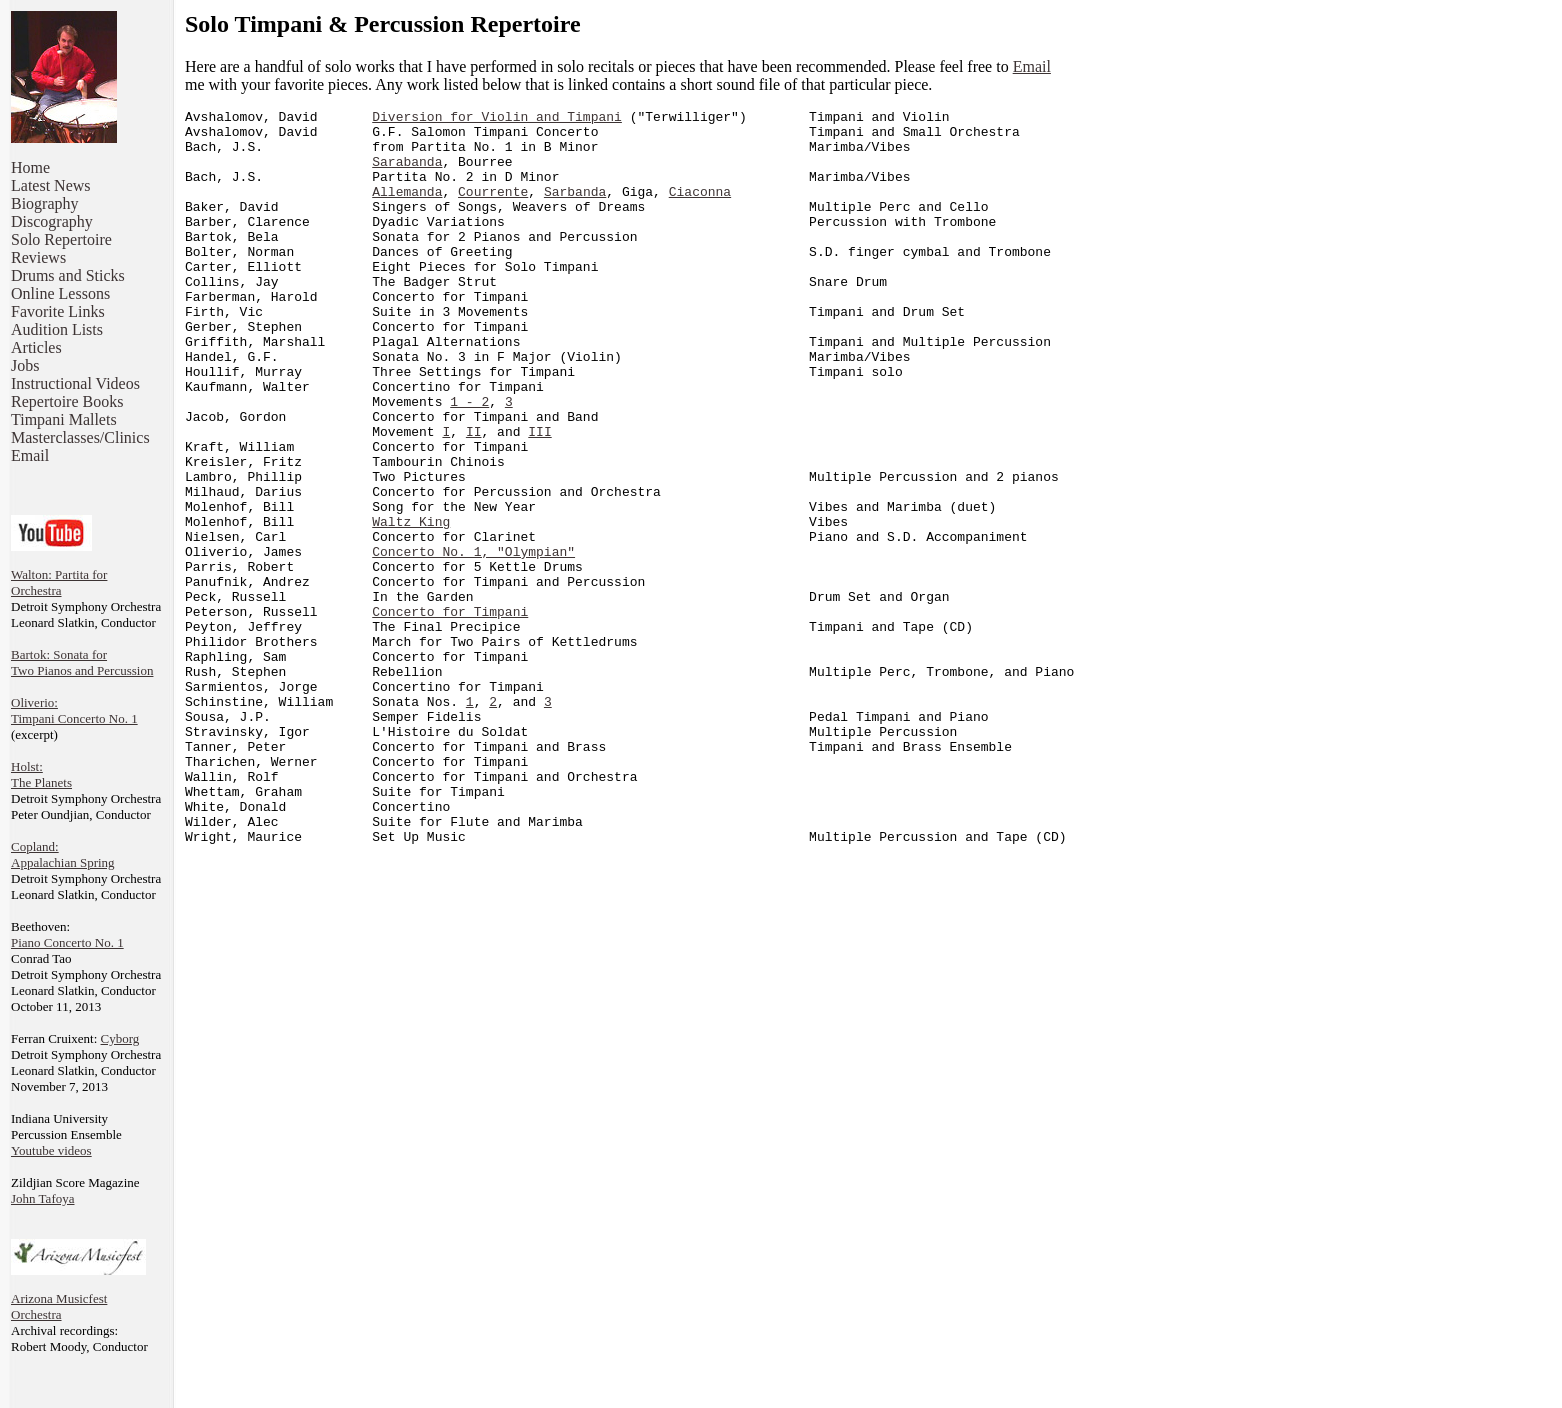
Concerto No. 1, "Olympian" (473, 641)
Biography (45, 203)
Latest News (51, 185)
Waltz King (411, 605)
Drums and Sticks (68, 275)
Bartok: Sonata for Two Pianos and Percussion (82, 662)
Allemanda (407, 209)
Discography (52, 221)
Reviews (38, 257)
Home (30, 167)
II (474, 497)
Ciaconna (700, 209)
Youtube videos (51, 1150)
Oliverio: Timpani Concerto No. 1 (74, 710)
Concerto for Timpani (450, 713)
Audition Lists (57, 329)
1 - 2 (469, 461)
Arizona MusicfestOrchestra (59, 1306)
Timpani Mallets (64, 419)
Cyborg (120, 1038)
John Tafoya (42, 1198)
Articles (36, 347)
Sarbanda (575, 209)
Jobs (25, 365)
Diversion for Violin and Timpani (497, 119)
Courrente (493, 209)
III (539, 497)
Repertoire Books (67, 401)
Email (30, 455)
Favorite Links (58, 311)
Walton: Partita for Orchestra (59, 582)
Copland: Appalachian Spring (63, 854)
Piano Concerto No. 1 (67, 942)
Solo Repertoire (61, 239)
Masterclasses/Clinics (80, 437)
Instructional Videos (75, 383)
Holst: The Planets (41, 774)
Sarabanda (407, 173)
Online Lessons (60, 293)
